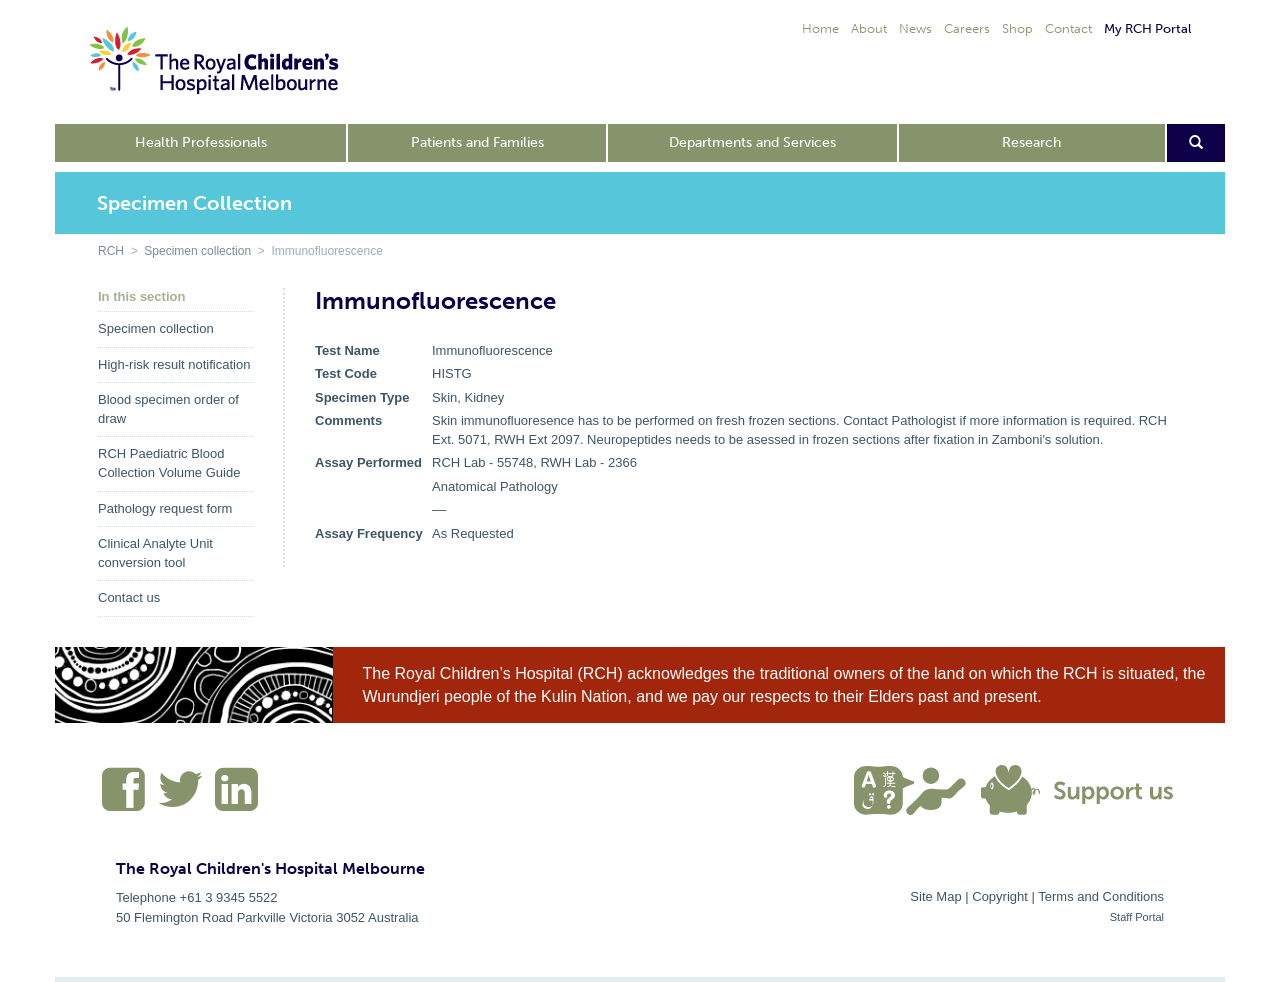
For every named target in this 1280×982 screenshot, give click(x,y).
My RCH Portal (1147, 28)
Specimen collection (197, 251)
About (869, 28)
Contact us (129, 597)
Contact (1068, 28)
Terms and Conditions (1101, 896)
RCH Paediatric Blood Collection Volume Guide (169, 463)
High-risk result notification (174, 364)
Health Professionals (201, 142)
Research (1031, 142)
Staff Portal (1137, 917)
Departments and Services (752, 142)
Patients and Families (477, 142)
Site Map (935, 896)
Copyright (1000, 896)
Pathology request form (165, 508)
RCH (111, 251)
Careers (967, 28)
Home (820, 28)
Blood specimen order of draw (168, 409)
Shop (1017, 28)
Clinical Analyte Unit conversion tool (155, 553)
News (915, 28)
